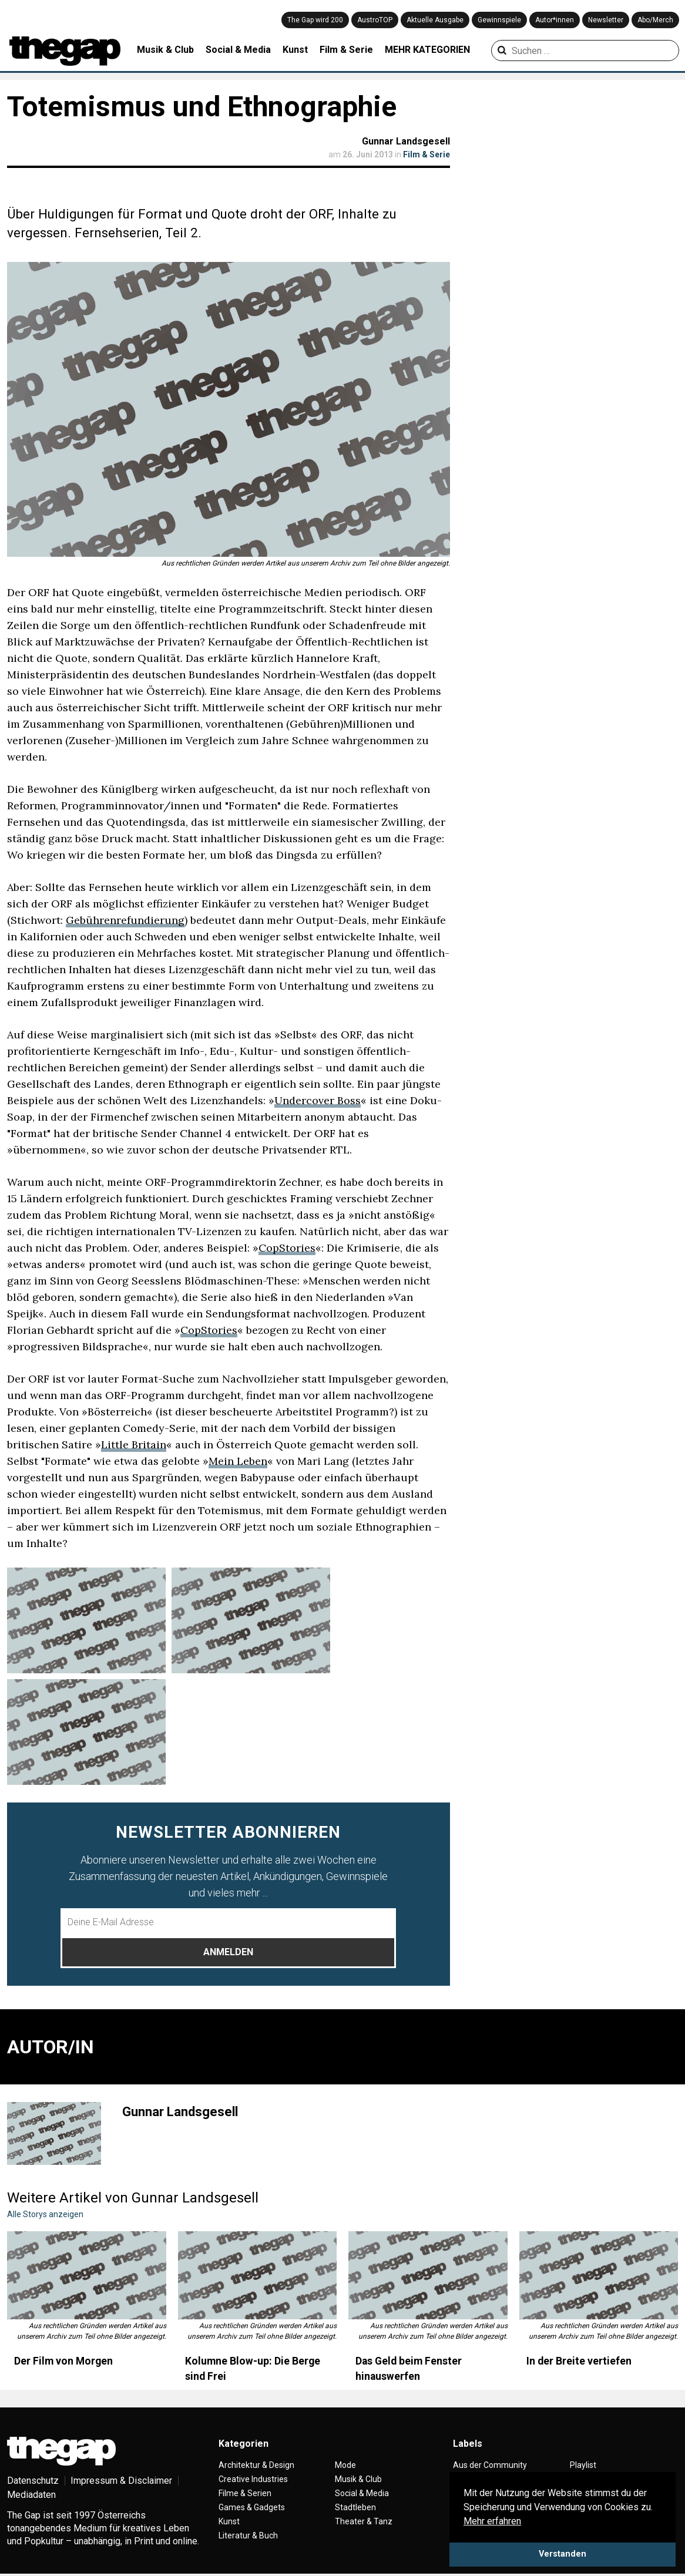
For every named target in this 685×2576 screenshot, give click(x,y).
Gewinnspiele (499, 20)
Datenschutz (33, 2480)
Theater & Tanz (363, 2521)
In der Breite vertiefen (579, 2361)
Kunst (295, 49)
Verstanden (562, 2554)
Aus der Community (490, 2465)
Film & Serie (346, 49)
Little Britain (133, 1444)
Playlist (583, 2465)
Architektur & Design (256, 2465)
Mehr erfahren (492, 2521)
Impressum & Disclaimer (121, 2480)
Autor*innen (554, 20)
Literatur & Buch (248, 2535)
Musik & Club (165, 49)
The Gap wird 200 (315, 20)
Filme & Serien (245, 2493)
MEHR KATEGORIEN (427, 49)
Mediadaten (31, 2494)
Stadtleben (355, 2507)
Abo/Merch (655, 20)
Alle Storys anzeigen (45, 2214)
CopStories (286, 1248)
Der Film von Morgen (63, 2361)
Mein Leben (238, 1461)
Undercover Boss (317, 1100)
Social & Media (238, 49)
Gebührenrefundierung (125, 920)
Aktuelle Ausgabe (435, 20)
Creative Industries (253, 2479)
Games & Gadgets (252, 2507)
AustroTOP (374, 20)
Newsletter (605, 20)
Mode (345, 2465)
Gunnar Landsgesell (406, 141)
